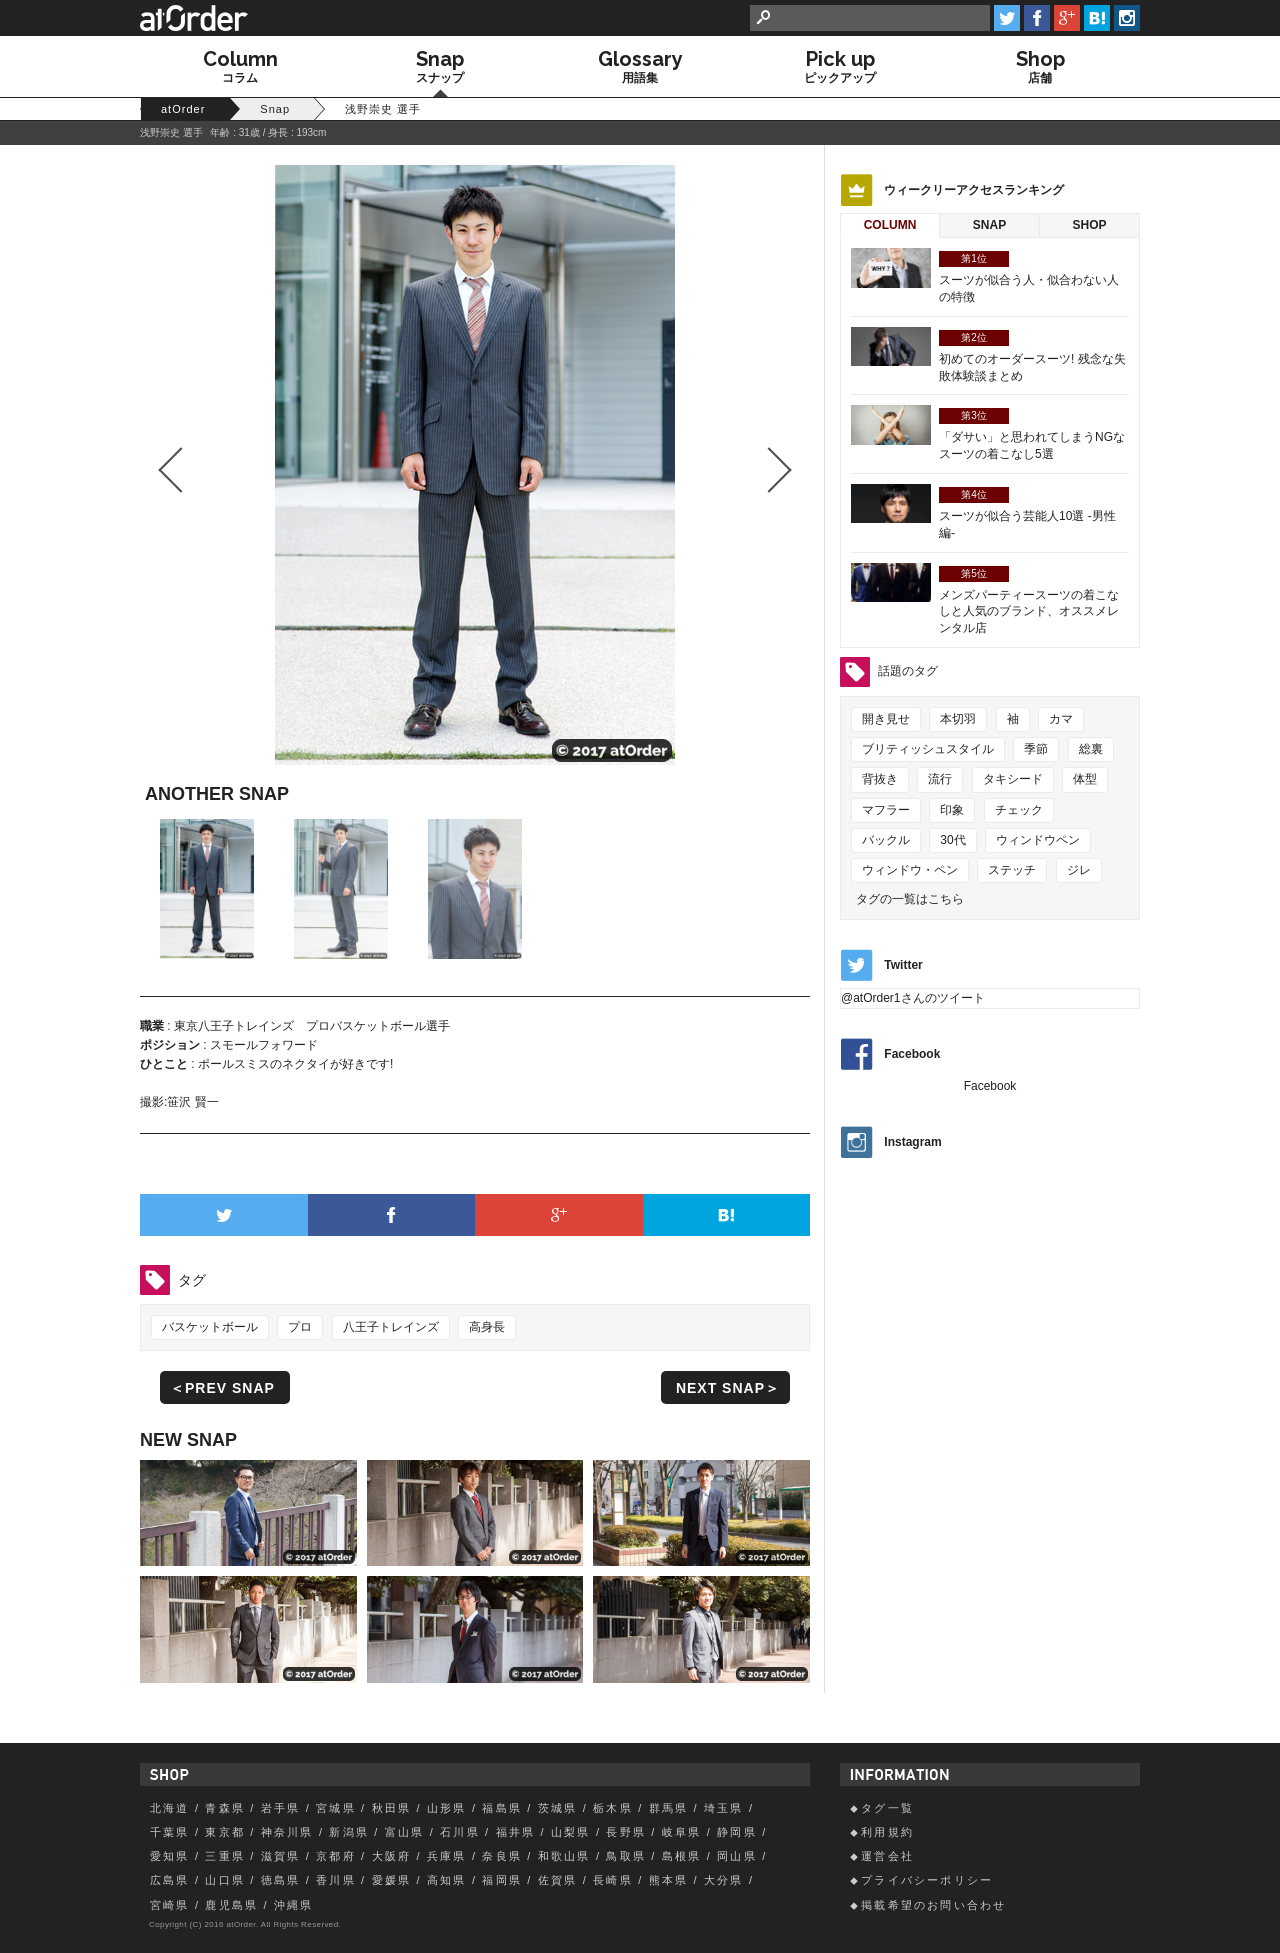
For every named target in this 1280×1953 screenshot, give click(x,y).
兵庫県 (447, 1856)
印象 (952, 810)
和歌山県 (564, 1856)
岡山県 (737, 1856)
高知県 (447, 1880)
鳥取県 (626, 1856)
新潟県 (349, 1832)
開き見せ (886, 719)
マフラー (886, 810)
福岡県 (502, 1880)
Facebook (912, 1055)
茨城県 (558, 1808)
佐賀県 (558, 1880)
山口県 (225, 1880)
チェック (1019, 810)
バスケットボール (210, 1327)
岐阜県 (682, 1832)
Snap (989, 225)
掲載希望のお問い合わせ (933, 1905)
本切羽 (958, 719)
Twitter (903, 965)
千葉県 (170, 1832)
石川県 (460, 1832)
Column (890, 225)
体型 (1085, 779)
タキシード (1013, 779)
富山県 (405, 1832)
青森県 (225, 1808)
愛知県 (170, 1856)
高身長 (487, 1327)
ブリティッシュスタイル (928, 749)
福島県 (502, 1808)
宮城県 (336, 1808)
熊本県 (669, 1880)
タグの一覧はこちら (910, 899)
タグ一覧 (887, 1808)
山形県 (447, 1808)
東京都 (225, 1832)
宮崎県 (170, 1905)
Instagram (912, 1142)
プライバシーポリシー (927, 1880)
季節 (1036, 749)
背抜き (880, 779)
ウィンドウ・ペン (910, 870)
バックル (886, 840)
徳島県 (281, 1880)
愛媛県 (392, 1880)
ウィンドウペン (1038, 840)
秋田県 (392, 1808)
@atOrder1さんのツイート (913, 998)
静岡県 (737, 1832)
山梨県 (571, 1832)
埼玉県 (724, 1808)
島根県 (682, 1856)
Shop (1089, 225)
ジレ (1079, 870)
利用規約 (887, 1832)
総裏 (1091, 749)
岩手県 (281, 1808)
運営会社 (887, 1856)
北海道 (170, 1808)
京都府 (336, 1856)
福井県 (516, 1832)
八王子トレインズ (391, 1327)
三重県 (225, 1856)
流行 (940, 779)
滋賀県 (281, 1856)
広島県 (170, 1880)
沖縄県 (294, 1905)
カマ (1061, 719)
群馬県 (669, 1808)
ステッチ (1012, 870)
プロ (300, 1327)
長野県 (626, 1832)
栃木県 (613, 1808)
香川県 (336, 1880)
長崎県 (613, 1880)
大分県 (724, 1880)
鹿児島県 (231, 1905)
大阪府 (392, 1856)
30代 (952, 840)
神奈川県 (287, 1832)
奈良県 (502, 1856)
